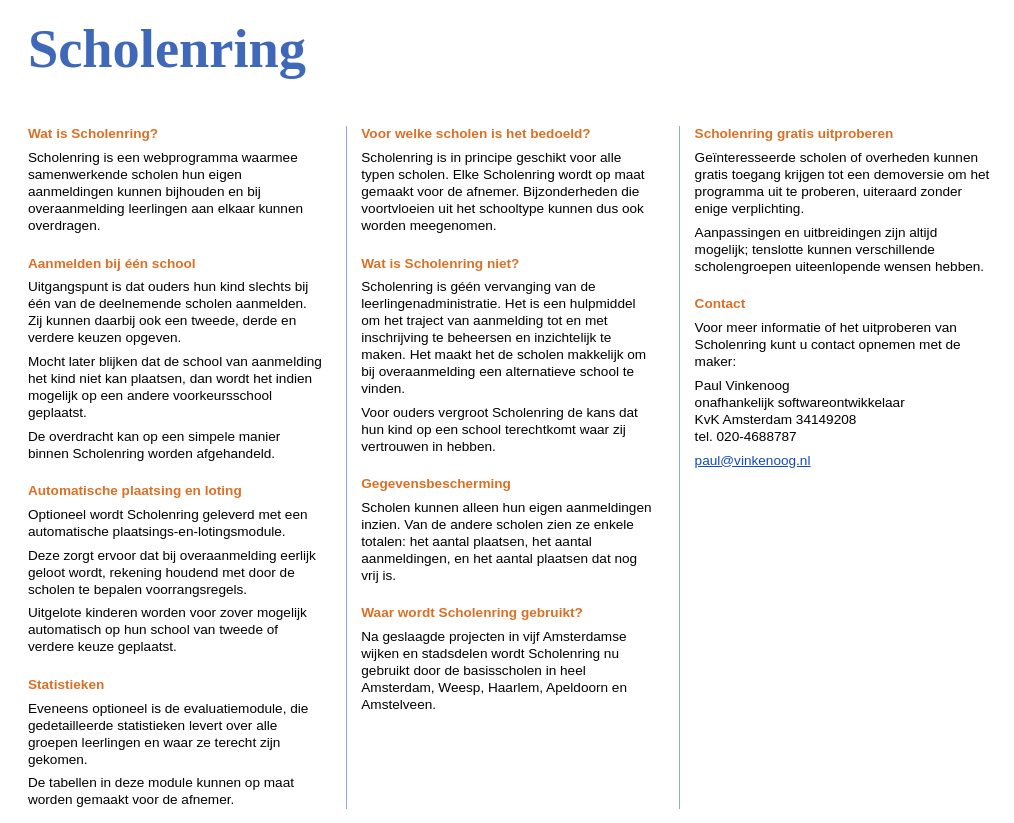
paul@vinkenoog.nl (753, 460)
